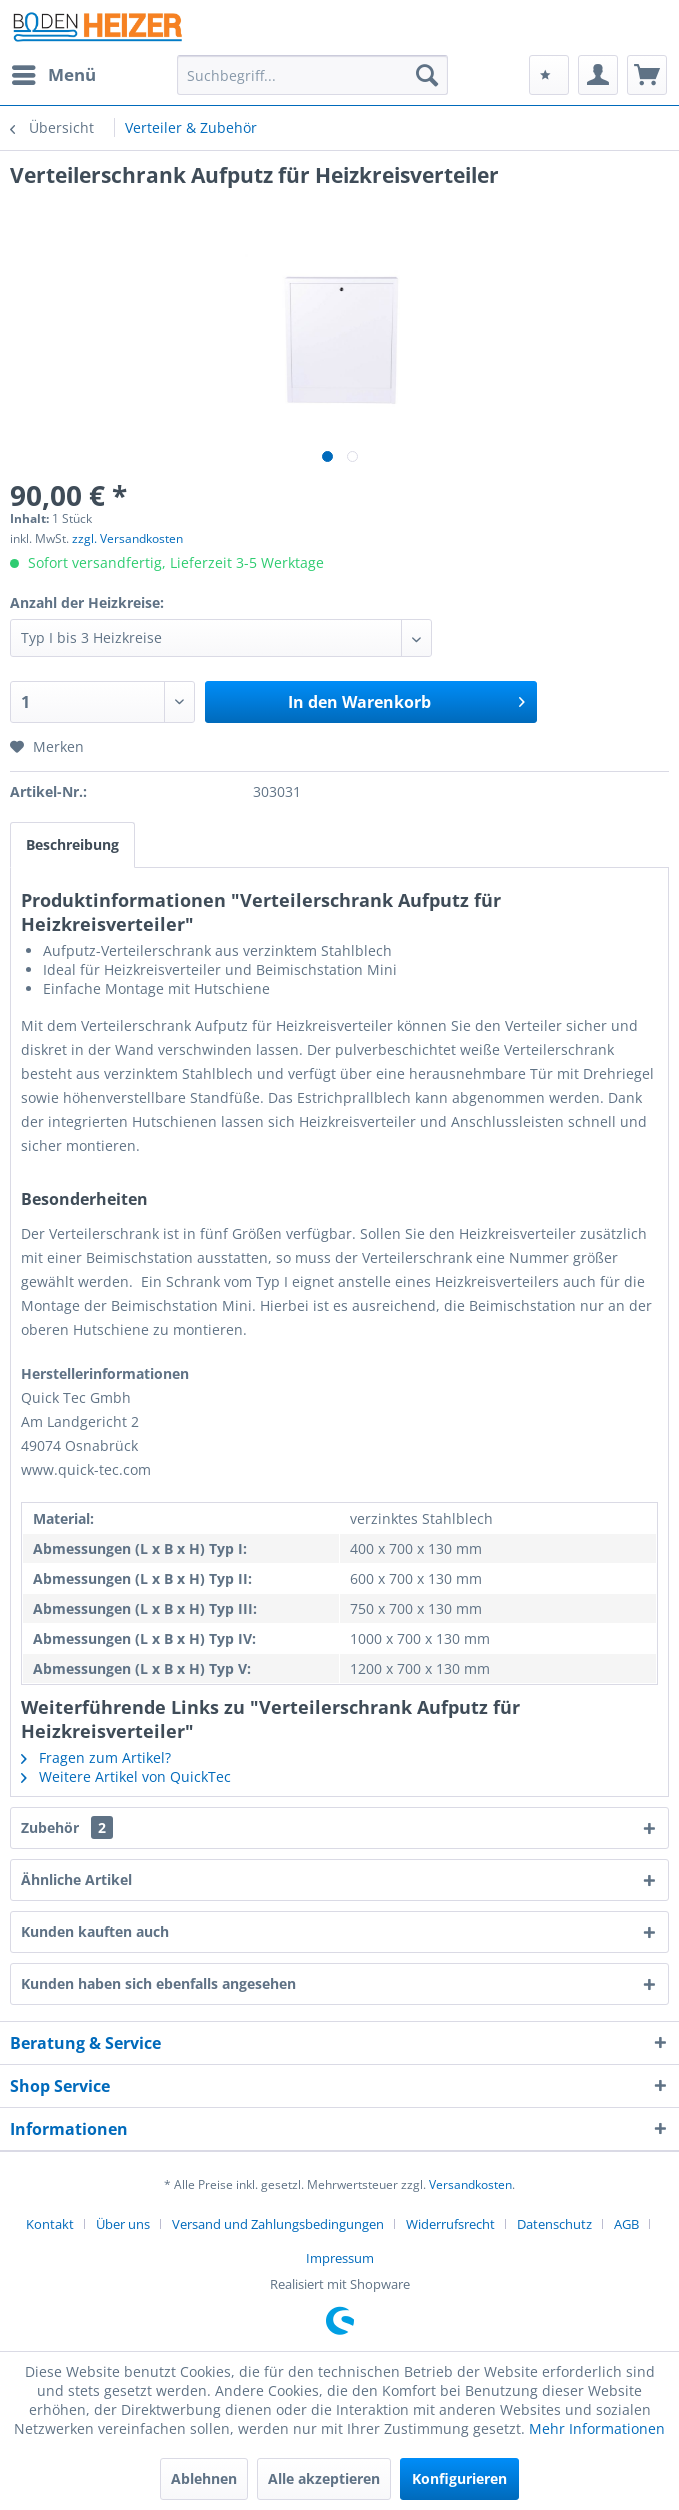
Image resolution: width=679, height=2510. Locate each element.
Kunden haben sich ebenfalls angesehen (158, 1983)
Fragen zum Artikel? (96, 1757)
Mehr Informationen (597, 2428)
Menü (54, 72)
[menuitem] (53, 75)
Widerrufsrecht (450, 2224)
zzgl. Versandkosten (127, 538)
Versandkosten (470, 2184)
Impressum (340, 2258)
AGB (626, 2224)
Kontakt (50, 2224)
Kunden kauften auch (95, 1931)
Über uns (123, 2224)
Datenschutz (554, 2224)
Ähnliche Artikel (76, 1879)
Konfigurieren (459, 2478)
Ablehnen (204, 2478)
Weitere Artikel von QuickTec (126, 1776)
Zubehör (67, 1827)
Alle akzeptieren (324, 2478)
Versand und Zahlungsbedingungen (278, 2224)
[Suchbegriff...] (313, 75)
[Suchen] (427, 75)
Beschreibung (72, 844)
